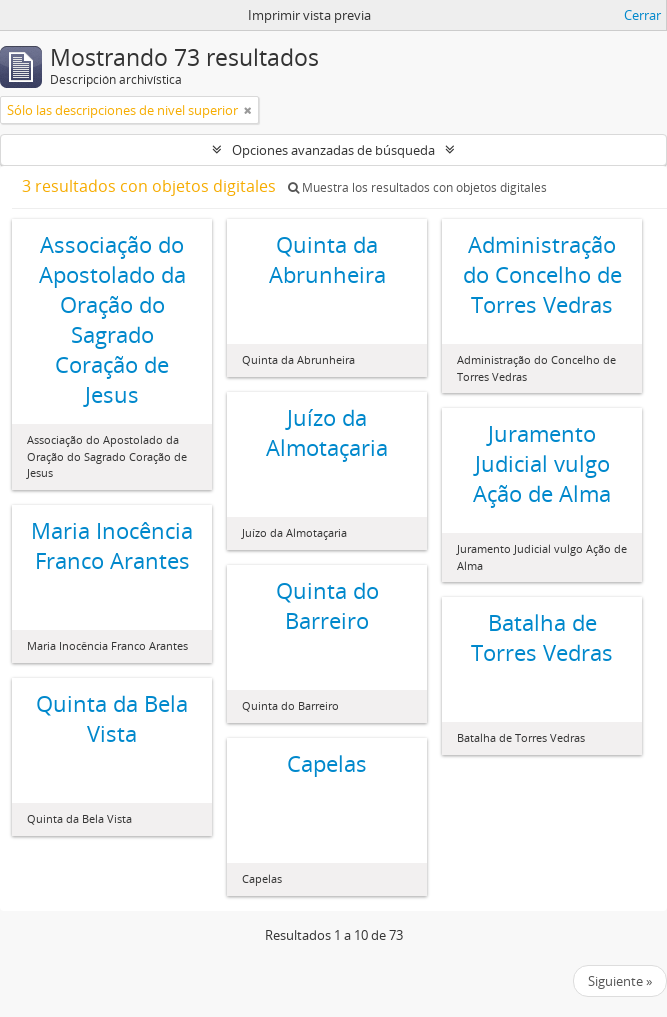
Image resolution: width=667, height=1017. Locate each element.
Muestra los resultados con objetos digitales (417, 187)
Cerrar (642, 15)
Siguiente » (620, 981)
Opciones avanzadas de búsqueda (333, 150)
